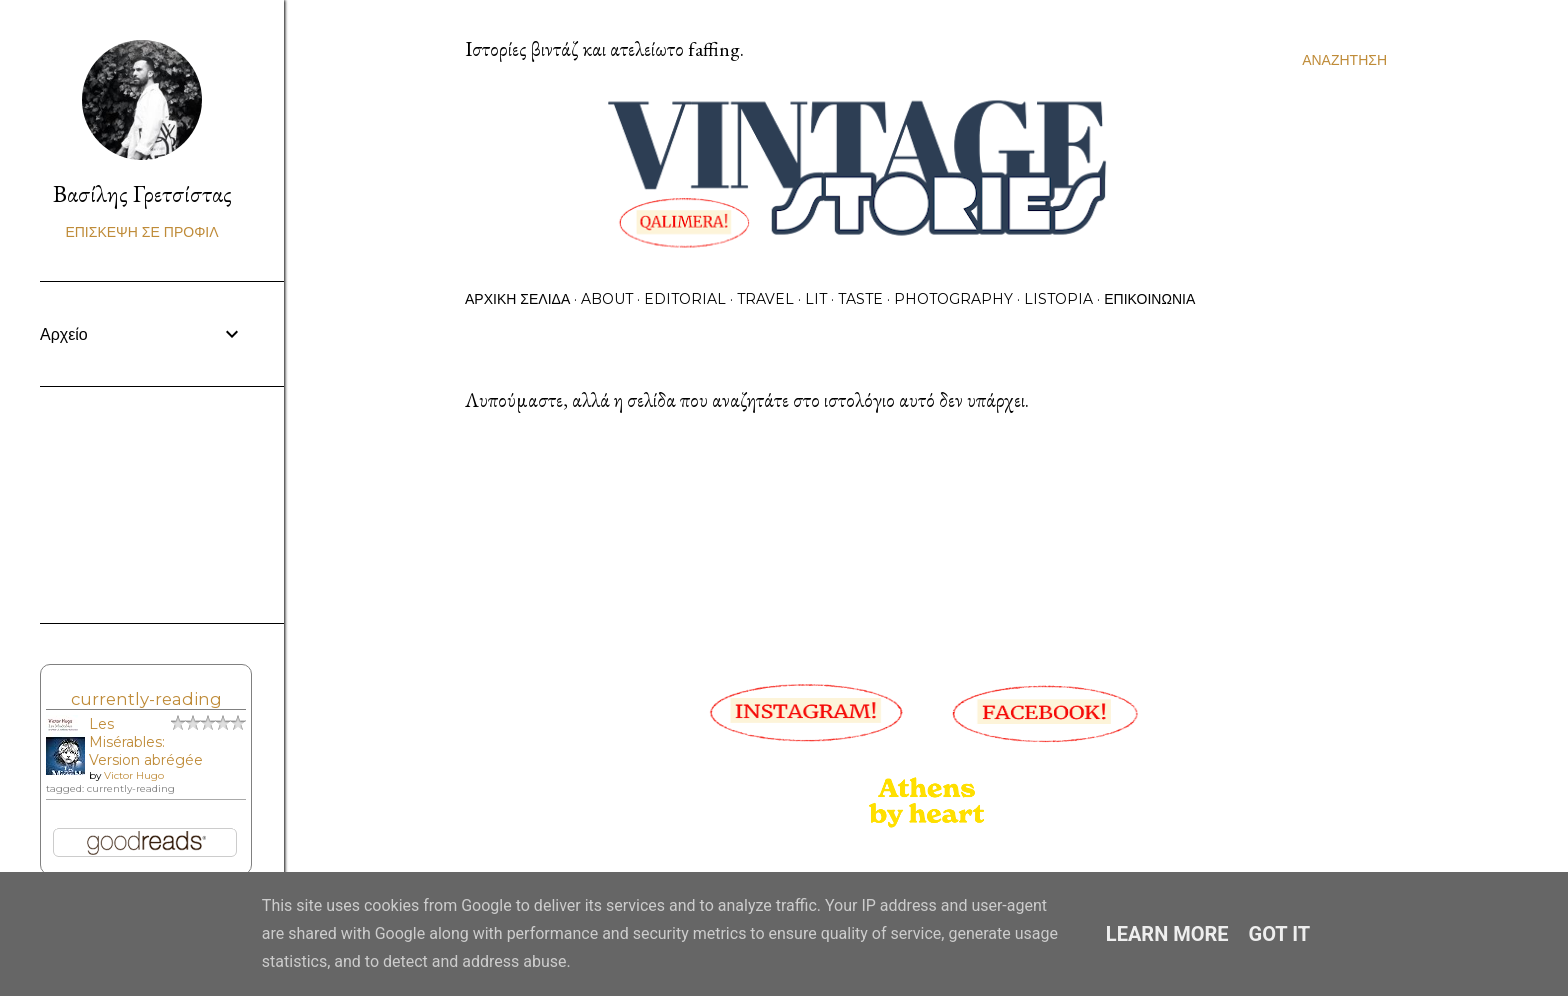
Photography (953, 299)
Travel (765, 299)
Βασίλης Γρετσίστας (142, 193)
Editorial (685, 299)
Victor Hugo (134, 775)
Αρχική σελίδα (517, 299)
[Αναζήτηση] (1344, 60)
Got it (1280, 934)
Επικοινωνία (1149, 299)
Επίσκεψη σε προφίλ (141, 232)
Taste (860, 299)
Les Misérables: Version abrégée (146, 742)
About (607, 299)
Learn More (1167, 934)
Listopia (1058, 299)
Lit (816, 299)
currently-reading (146, 699)
